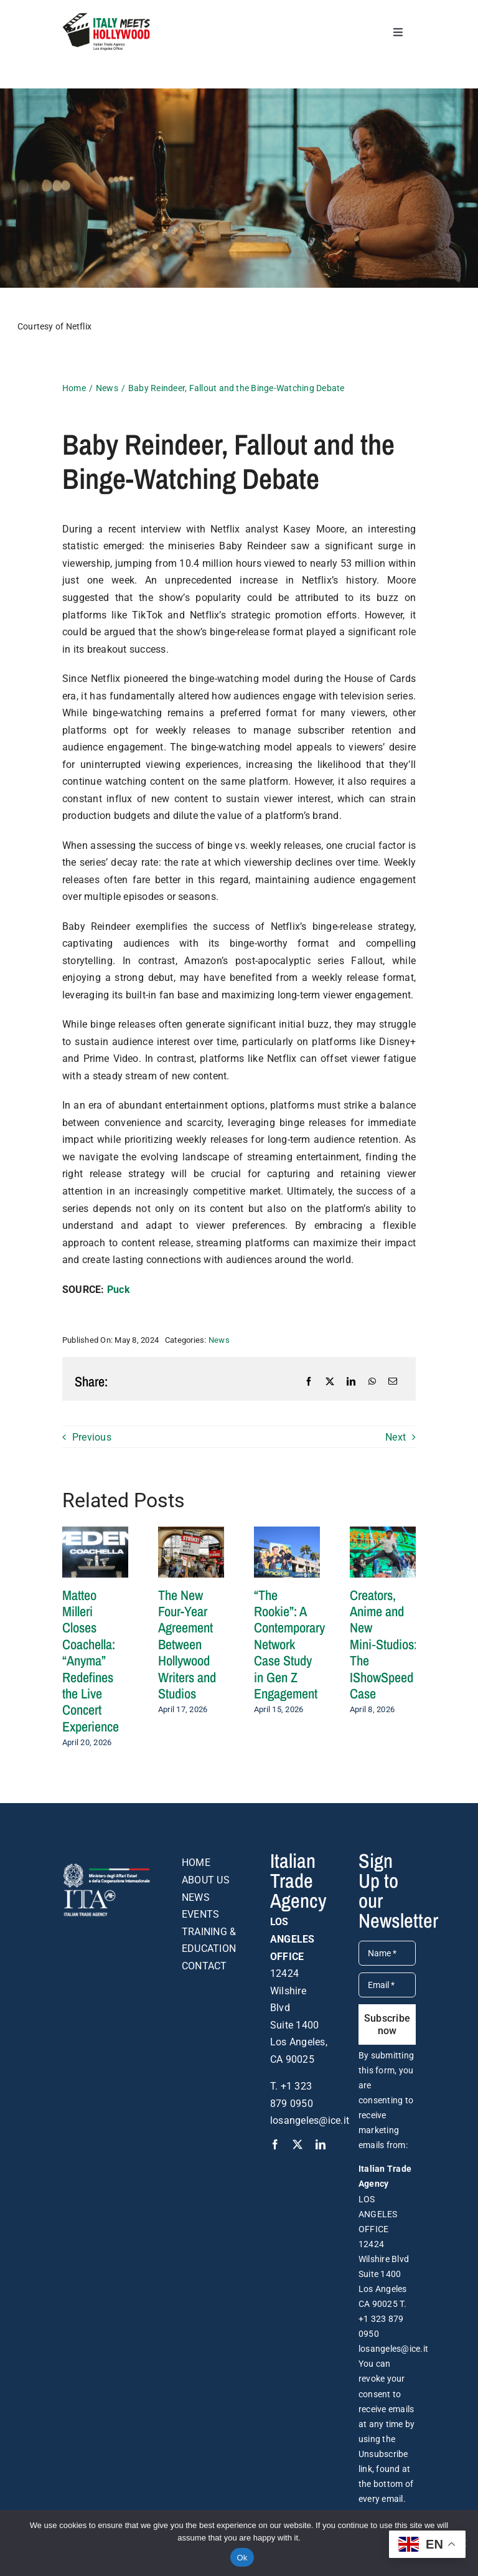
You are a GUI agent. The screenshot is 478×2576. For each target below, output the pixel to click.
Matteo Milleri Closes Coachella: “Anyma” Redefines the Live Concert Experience (90, 1661)
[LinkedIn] (351, 1381)
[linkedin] (321, 2144)
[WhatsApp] (372, 1381)
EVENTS (200, 1914)
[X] (329, 1381)
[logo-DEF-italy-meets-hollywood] (106, 17)
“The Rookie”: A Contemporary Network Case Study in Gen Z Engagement (289, 1644)
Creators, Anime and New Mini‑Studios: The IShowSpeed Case (383, 1644)
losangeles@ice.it (309, 2120)
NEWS (196, 1897)
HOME (196, 1862)
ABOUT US (206, 1880)
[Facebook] (308, 1381)
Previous (91, 1437)
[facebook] (275, 2144)
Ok (242, 2557)
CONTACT (204, 1966)
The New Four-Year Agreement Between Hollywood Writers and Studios (187, 1644)
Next (395, 1437)
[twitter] (297, 2144)
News (219, 1340)
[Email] (392, 1381)
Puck (118, 1289)
